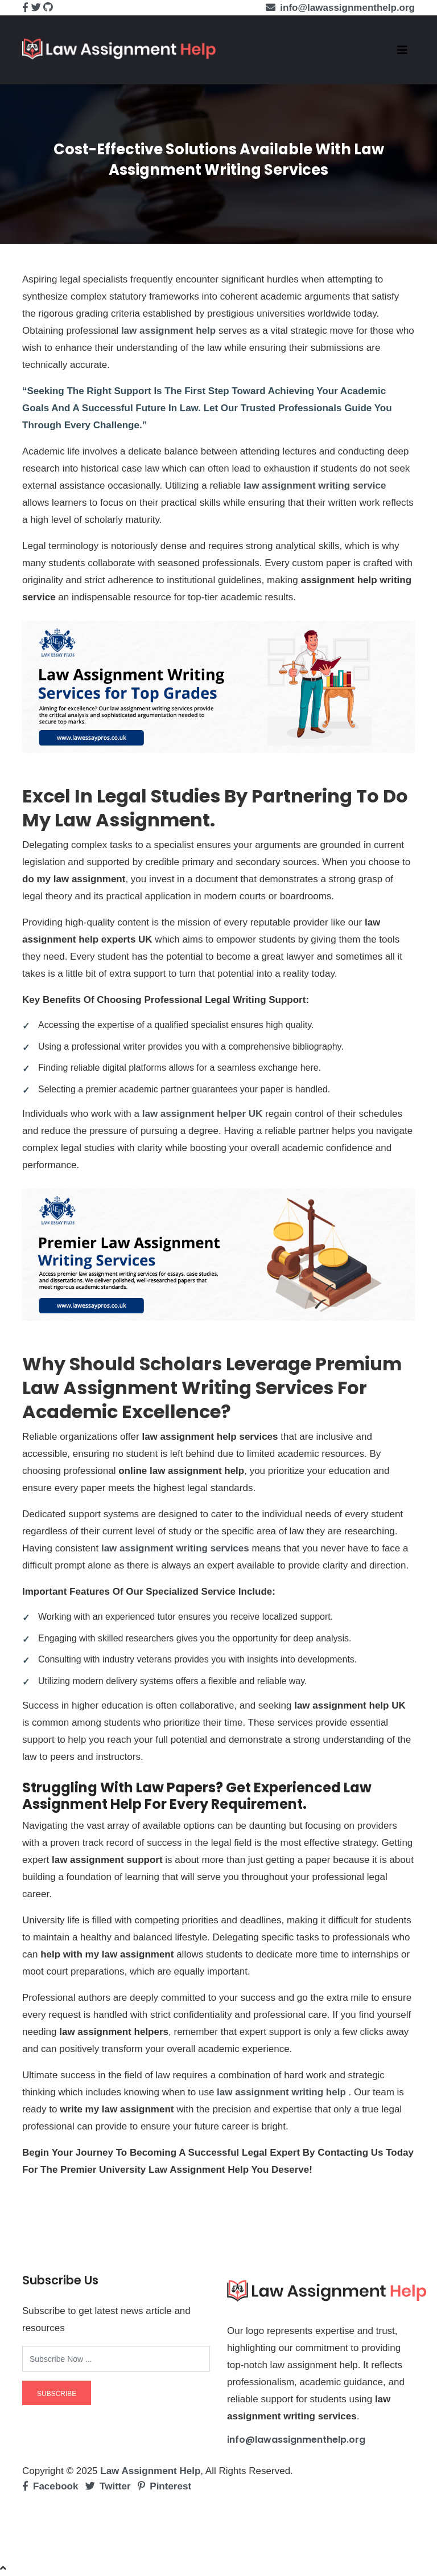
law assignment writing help (281, 2092)
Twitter (107, 2486)
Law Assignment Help (150, 2471)
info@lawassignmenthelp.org (296, 2439)
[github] (47, 7)
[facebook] (25, 7)
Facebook (50, 2486)
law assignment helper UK (202, 1113)
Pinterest (164, 2486)
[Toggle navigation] (402, 50)
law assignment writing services (175, 1548)
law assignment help (168, 330)
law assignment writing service (315, 485)
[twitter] (36, 7)
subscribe (56, 2394)
